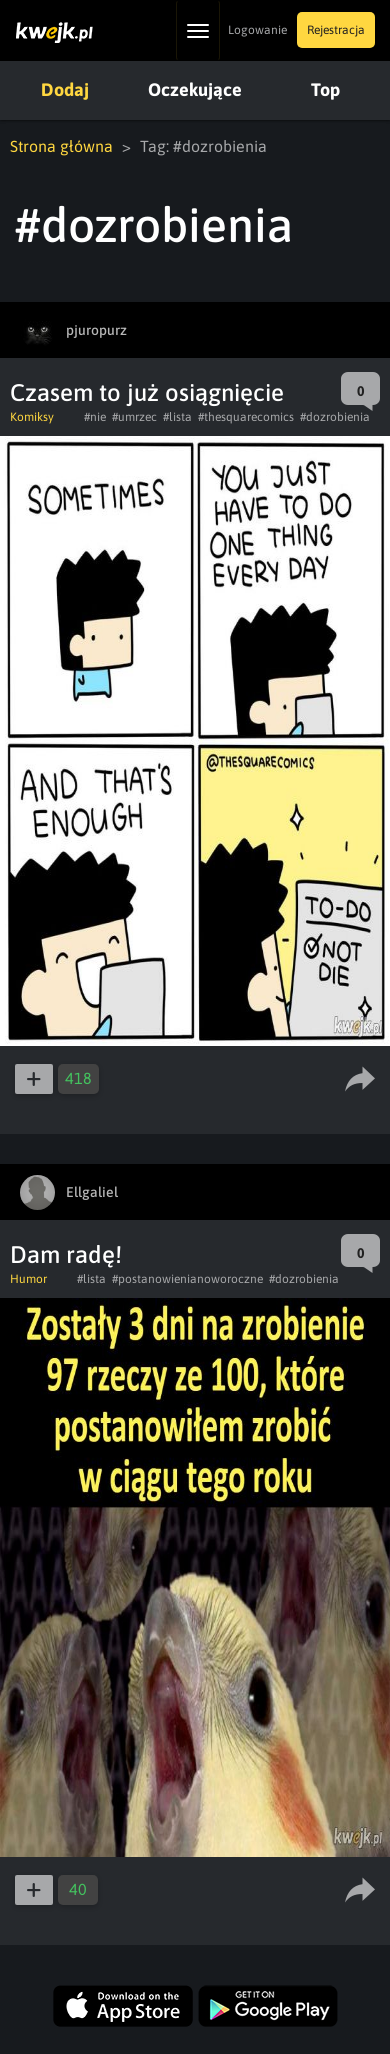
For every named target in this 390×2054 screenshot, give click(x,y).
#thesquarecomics (246, 417)
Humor (28, 1279)
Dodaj (65, 89)
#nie (95, 417)
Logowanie (257, 30)
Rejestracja (336, 30)
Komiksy (32, 417)
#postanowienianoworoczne (187, 1279)
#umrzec (134, 417)
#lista (177, 417)
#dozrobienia (335, 417)
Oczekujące (195, 89)
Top (325, 89)
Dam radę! (66, 1254)
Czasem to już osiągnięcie (147, 392)
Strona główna (61, 146)
